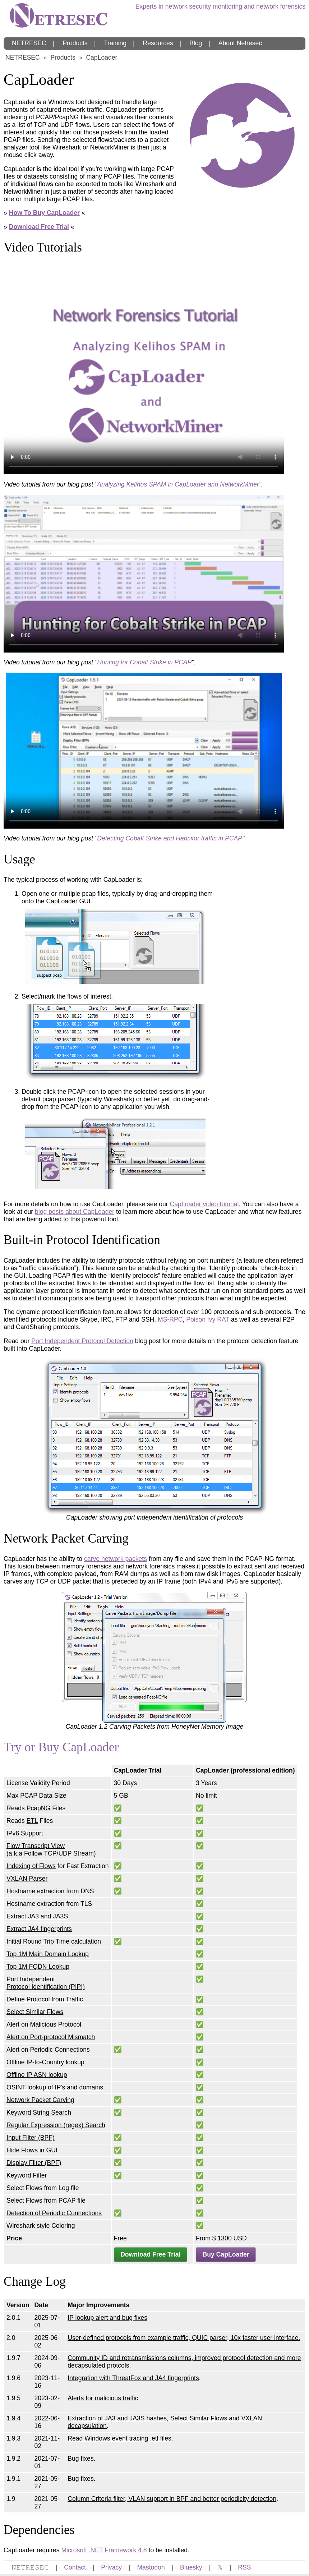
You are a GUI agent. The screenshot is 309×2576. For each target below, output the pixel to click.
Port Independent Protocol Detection (82, 1341)
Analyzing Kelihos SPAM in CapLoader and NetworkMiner (178, 484)
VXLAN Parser (26, 1878)
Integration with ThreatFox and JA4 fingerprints (133, 2378)
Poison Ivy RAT (207, 1319)
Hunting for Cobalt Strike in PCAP (144, 662)
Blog (195, 43)
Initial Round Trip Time (37, 1941)
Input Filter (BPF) (30, 2137)
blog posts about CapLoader (74, 1211)
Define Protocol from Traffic (44, 1999)
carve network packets (115, 1558)
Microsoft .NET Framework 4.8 (104, 2550)
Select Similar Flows (34, 2011)
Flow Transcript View (35, 1845)
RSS (244, 2567)
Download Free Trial (39, 226)
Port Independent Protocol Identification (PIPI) (45, 1983)
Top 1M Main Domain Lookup (47, 1954)
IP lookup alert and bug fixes (107, 2317)
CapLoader (101, 57)
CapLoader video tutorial (204, 1204)
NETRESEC (29, 43)
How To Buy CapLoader (44, 212)
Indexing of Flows (31, 1866)
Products (75, 43)
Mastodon (151, 2567)
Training (115, 43)
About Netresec (240, 43)
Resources (158, 43)
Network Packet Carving (40, 2099)
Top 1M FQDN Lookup (37, 1966)
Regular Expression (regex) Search (55, 2125)
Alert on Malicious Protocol (43, 2024)
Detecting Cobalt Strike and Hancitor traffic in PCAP (169, 838)
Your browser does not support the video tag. (144, 369)
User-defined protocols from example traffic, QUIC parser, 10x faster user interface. (184, 2337)
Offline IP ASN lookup (36, 2074)
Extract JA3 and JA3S (37, 1916)
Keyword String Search (38, 2112)
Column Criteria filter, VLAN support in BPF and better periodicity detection (172, 2498)
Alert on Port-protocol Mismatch (50, 2037)
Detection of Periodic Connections (54, 2213)
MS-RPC (170, 1319)
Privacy (111, 2567)
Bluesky (191, 2567)
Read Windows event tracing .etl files (119, 2438)
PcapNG (39, 1808)
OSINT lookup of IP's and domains (54, 2087)
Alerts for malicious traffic (103, 2398)
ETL (32, 1820)
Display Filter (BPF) (33, 2162)
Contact (75, 2567)
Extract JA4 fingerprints (39, 1928)
